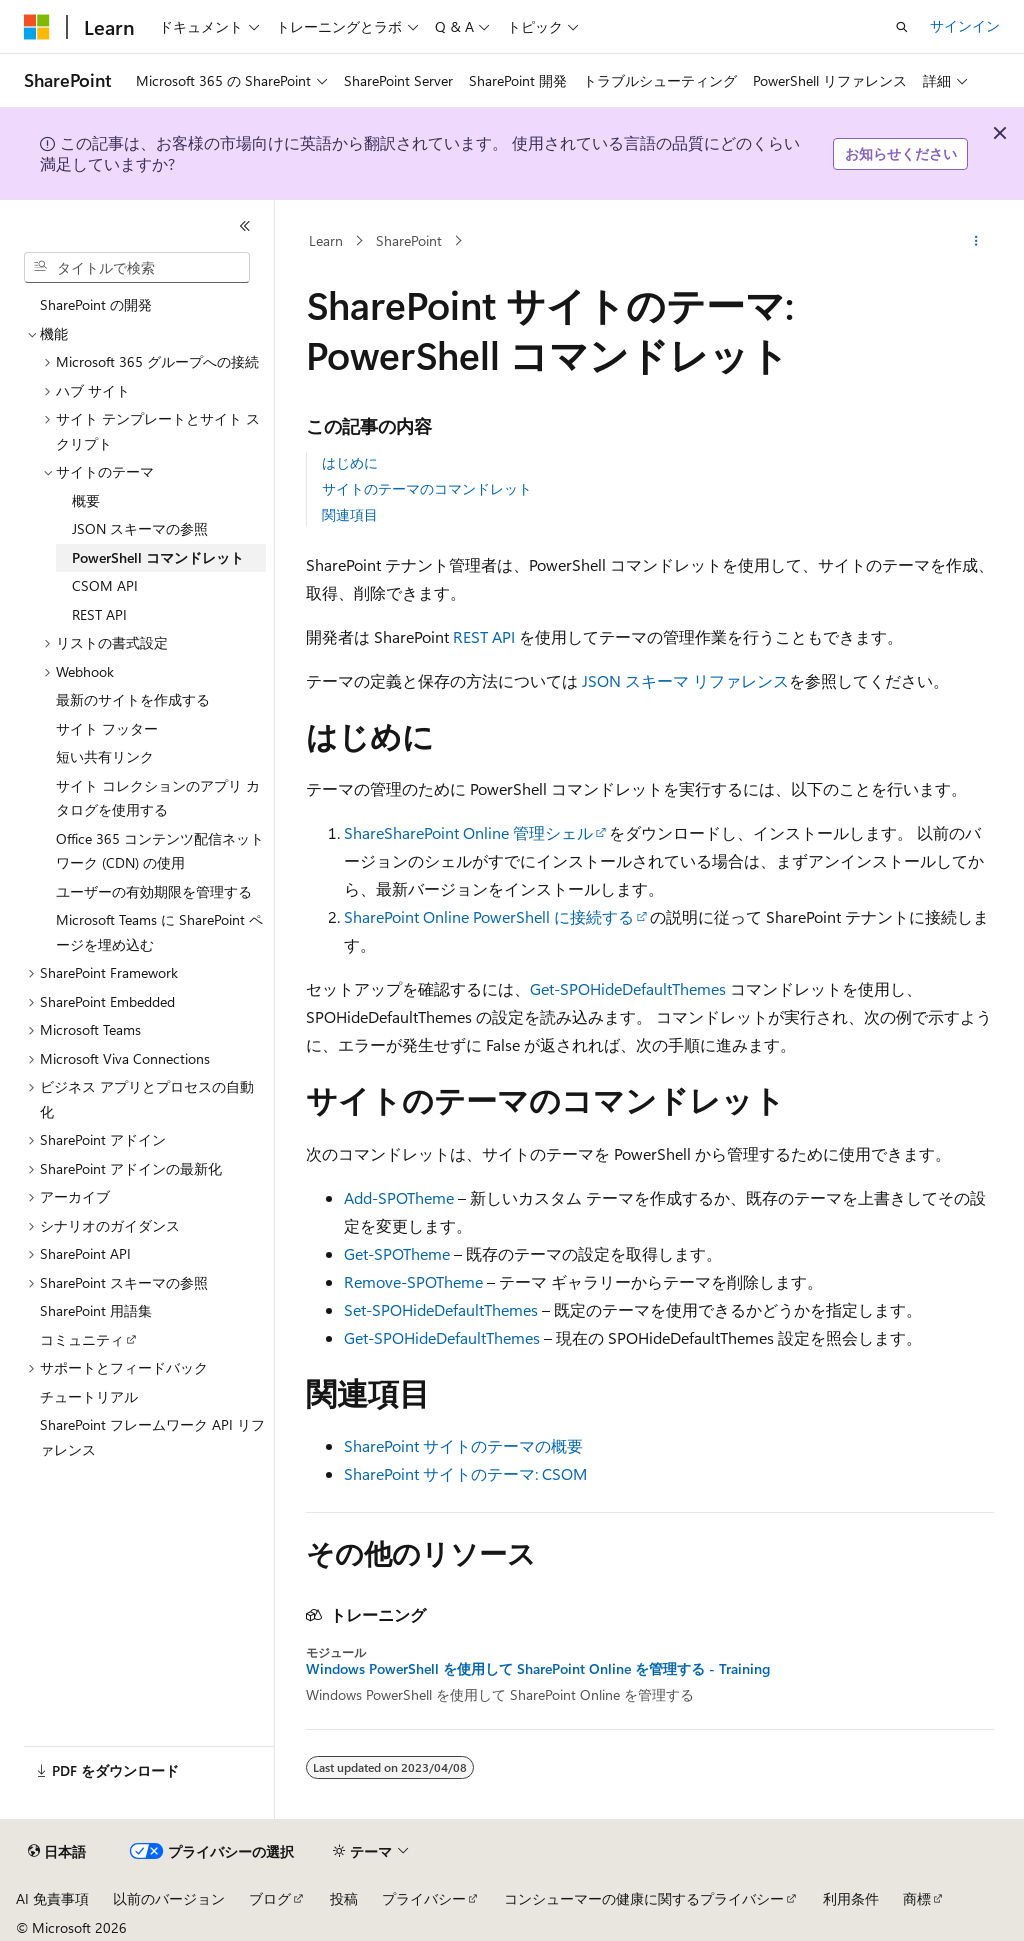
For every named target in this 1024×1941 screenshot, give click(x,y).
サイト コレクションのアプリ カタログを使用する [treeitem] (158, 798)
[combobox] (137, 268)
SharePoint (409, 240)
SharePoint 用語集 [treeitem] (96, 1310)
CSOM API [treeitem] (105, 585)
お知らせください (901, 153)
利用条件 (851, 1898)
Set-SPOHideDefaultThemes (441, 1309)
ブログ (270, 1898)
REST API (484, 636)
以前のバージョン (169, 1898)
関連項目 (350, 514)
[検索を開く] (902, 27)
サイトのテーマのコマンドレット (427, 488)
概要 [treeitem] (86, 500)
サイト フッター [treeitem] (107, 728)
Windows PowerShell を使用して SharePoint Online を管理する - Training (538, 1669)
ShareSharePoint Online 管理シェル (468, 832)
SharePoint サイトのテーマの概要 (463, 1445)
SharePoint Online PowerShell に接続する (489, 916)
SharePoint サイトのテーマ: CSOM (465, 1473)
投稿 (344, 1898)
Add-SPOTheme (399, 1197)
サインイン (965, 25)
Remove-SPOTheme (413, 1281)
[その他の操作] (975, 241)
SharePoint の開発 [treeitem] (96, 304)
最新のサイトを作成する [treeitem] (133, 699)
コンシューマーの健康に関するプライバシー (644, 1898)
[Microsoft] (37, 27)
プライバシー (424, 1898)
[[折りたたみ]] (245, 226)
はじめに (350, 462)
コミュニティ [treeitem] (82, 1339)
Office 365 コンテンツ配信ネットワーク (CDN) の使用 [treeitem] (160, 851)
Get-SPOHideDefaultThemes (628, 988)
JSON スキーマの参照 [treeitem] (140, 528)
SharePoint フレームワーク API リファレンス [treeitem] (152, 1437)
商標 (917, 1898)
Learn (326, 240)
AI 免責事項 (52, 1898)
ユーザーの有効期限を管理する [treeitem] (154, 891)
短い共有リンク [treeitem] (105, 756)
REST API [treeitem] (99, 614)
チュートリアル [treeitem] (89, 1396)
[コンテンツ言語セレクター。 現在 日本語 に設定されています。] (57, 1852)
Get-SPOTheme (397, 1253)
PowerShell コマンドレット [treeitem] (158, 557)
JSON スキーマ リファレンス (685, 680)
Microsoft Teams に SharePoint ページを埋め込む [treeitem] (159, 932)
